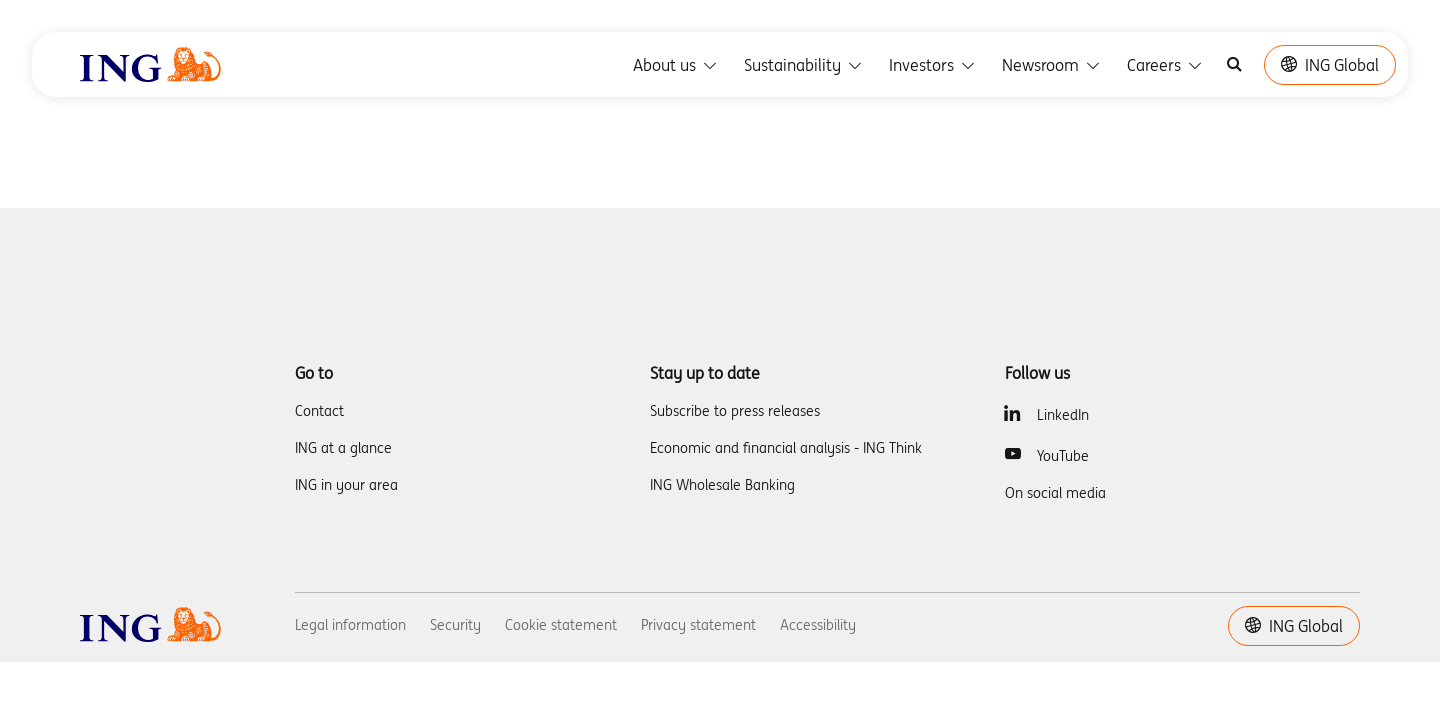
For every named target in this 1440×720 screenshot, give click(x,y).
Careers (1166, 65)
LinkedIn (1063, 415)
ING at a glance (343, 448)
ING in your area (346, 485)
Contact (319, 411)
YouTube (1063, 456)
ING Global (1330, 65)
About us (676, 65)
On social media (1055, 493)
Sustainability (804, 65)
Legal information (350, 625)
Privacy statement (698, 625)
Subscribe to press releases (735, 411)
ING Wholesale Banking (722, 485)
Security (455, 625)
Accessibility (818, 625)
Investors (933, 65)
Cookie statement (561, 625)
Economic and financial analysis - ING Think (786, 448)
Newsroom (1052, 65)
